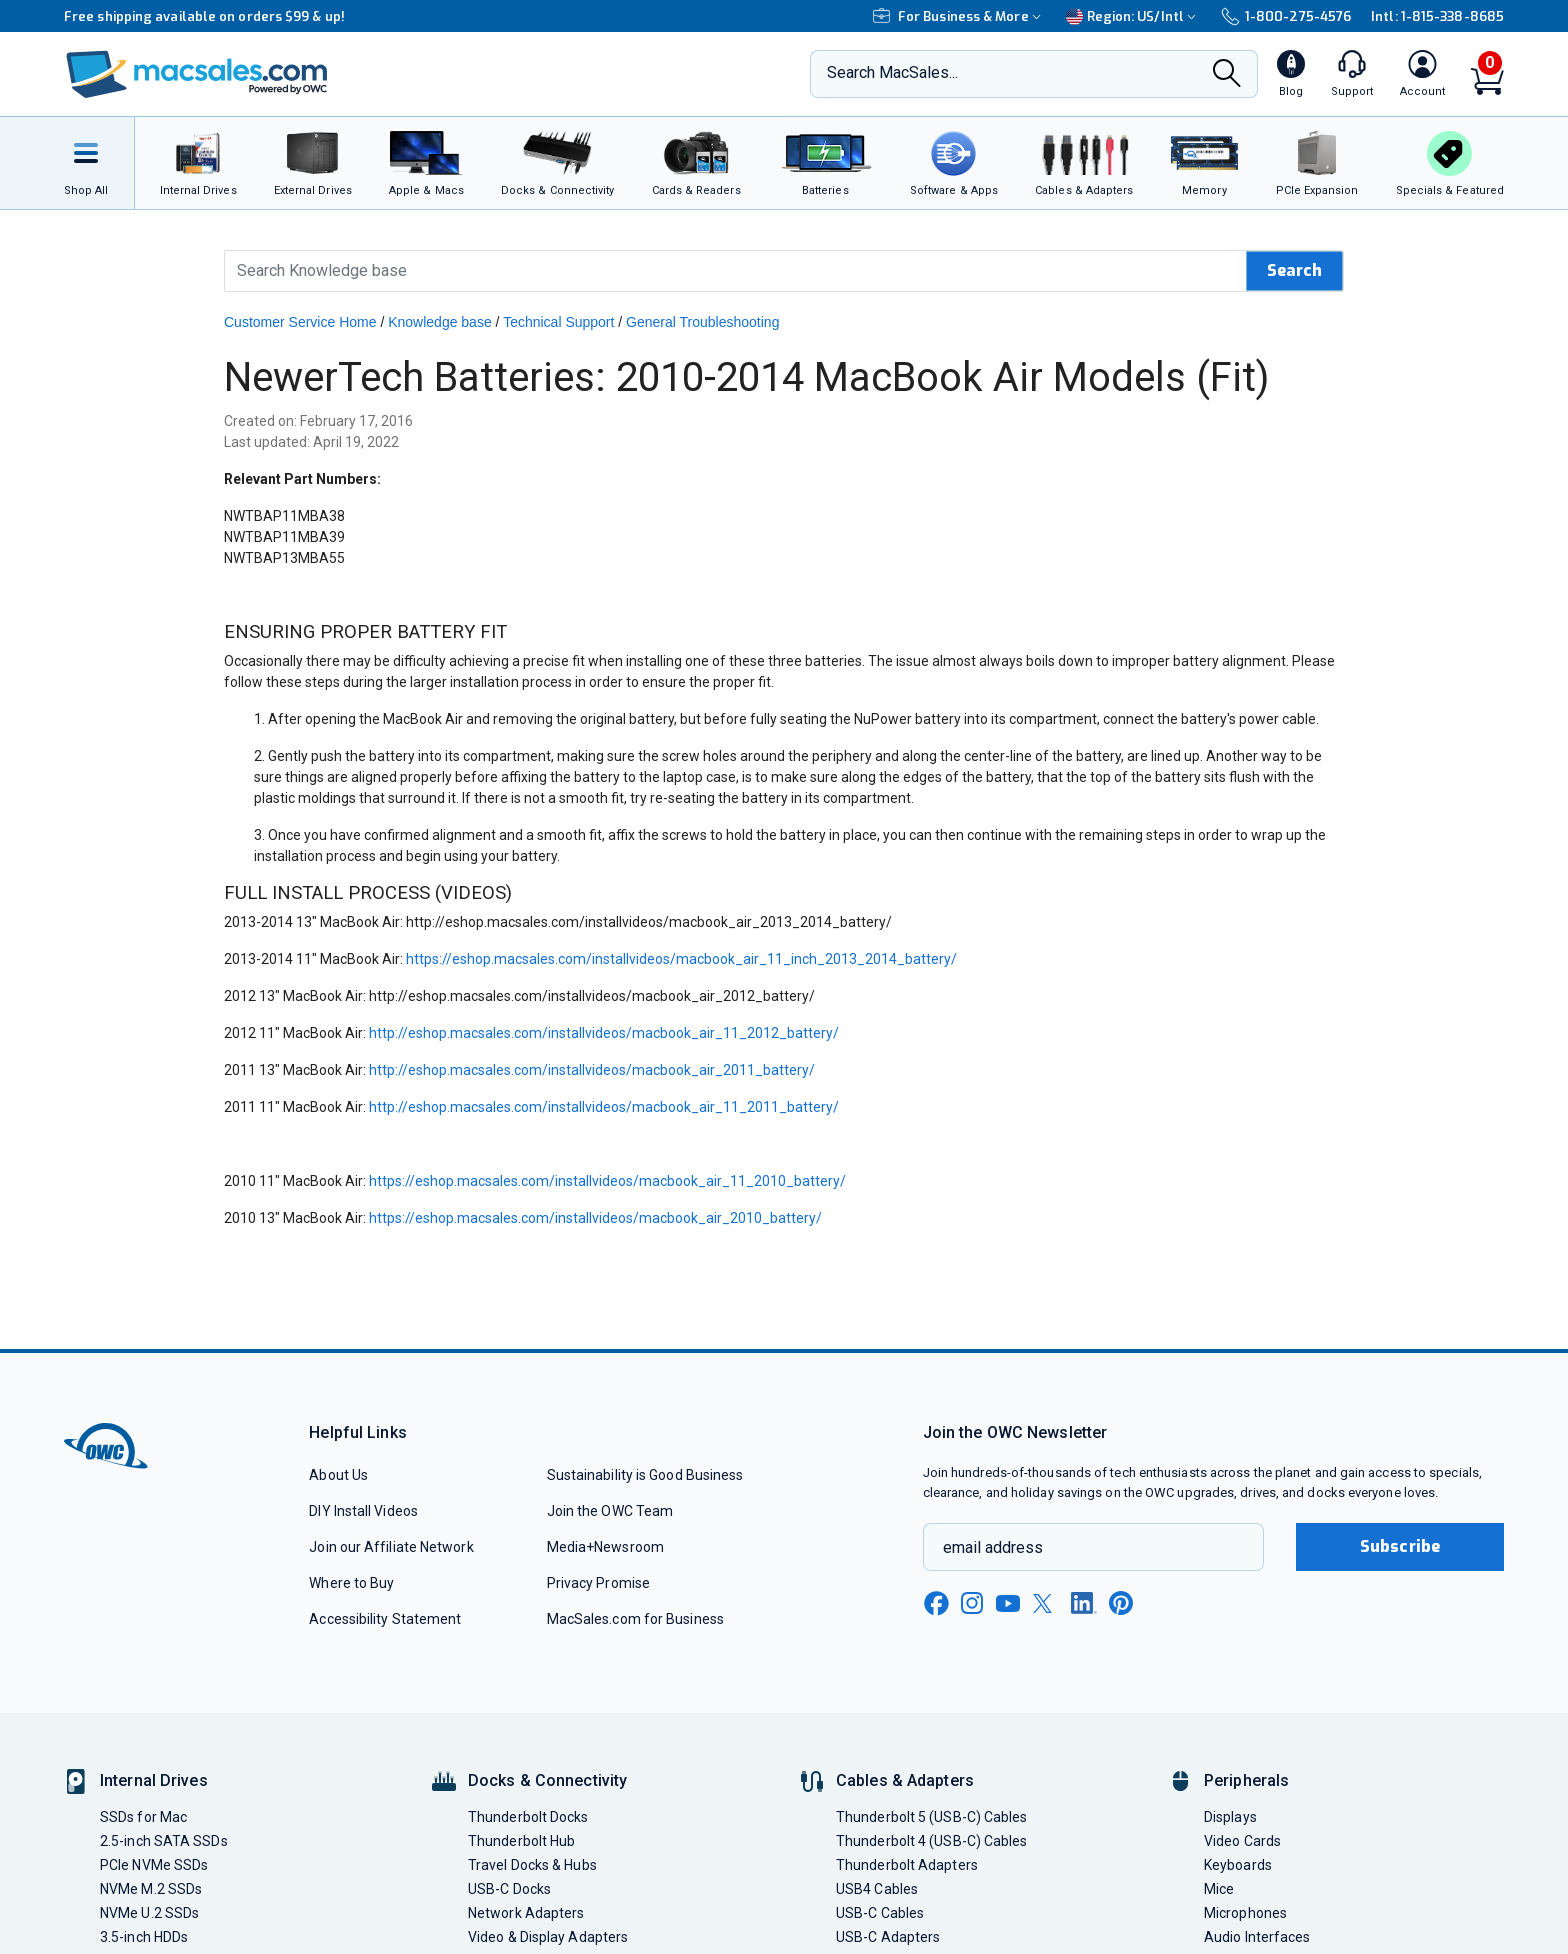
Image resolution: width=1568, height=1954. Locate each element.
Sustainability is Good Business (645, 1475)
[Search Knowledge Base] (736, 271)
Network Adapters (526, 1913)
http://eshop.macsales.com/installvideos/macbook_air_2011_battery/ (592, 1070)
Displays (1230, 1817)
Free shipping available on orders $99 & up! (204, 16)
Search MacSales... (892, 72)
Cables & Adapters (905, 1780)
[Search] (1227, 75)
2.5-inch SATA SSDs (164, 1841)
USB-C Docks (509, 1889)
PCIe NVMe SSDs (154, 1865)
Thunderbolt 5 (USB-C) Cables (932, 1817)
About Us (338, 1475)
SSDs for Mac (143, 1817)
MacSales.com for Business (635, 1619)
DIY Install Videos (363, 1511)
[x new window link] (1046, 1603)
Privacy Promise (598, 1583)
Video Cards (1242, 1841)
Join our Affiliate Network (391, 1547)
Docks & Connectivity (547, 1780)
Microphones (1245, 1913)
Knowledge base (440, 322)
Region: (1133, 16)
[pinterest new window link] (1121, 1603)
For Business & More (959, 16)
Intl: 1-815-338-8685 (1437, 16)
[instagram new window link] (972, 1603)
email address (993, 1547)
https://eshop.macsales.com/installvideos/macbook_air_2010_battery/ (595, 1218)
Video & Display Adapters (548, 1937)
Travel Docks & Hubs (532, 1865)
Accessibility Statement (385, 1619)
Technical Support (558, 322)
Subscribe (1400, 1546)
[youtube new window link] (1008, 1603)
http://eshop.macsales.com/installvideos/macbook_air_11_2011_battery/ (604, 1107)
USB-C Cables (880, 1913)
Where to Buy (351, 1583)
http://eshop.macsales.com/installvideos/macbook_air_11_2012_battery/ (604, 1033)
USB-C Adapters (888, 1937)
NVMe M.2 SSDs (151, 1889)
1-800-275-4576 (1286, 16)
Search (1294, 270)
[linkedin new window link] (1084, 1603)
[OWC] (197, 74)
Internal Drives (154, 1780)
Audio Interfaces (1257, 1937)
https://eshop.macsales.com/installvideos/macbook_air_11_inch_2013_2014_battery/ (681, 959)
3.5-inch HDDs (144, 1937)
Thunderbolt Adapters (907, 1865)
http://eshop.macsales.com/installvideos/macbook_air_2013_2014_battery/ (649, 922)
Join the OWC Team (610, 1511)
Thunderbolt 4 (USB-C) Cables (932, 1841)
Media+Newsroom (605, 1547)
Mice (1219, 1889)
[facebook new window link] (936, 1604)
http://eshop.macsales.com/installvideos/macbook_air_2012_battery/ (592, 996)
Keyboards (1238, 1865)
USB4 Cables (877, 1889)
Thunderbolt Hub (521, 1841)
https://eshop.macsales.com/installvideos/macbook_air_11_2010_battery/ (607, 1181)
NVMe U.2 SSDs (149, 1913)
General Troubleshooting (702, 322)
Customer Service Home (300, 322)
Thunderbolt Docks (528, 1817)
